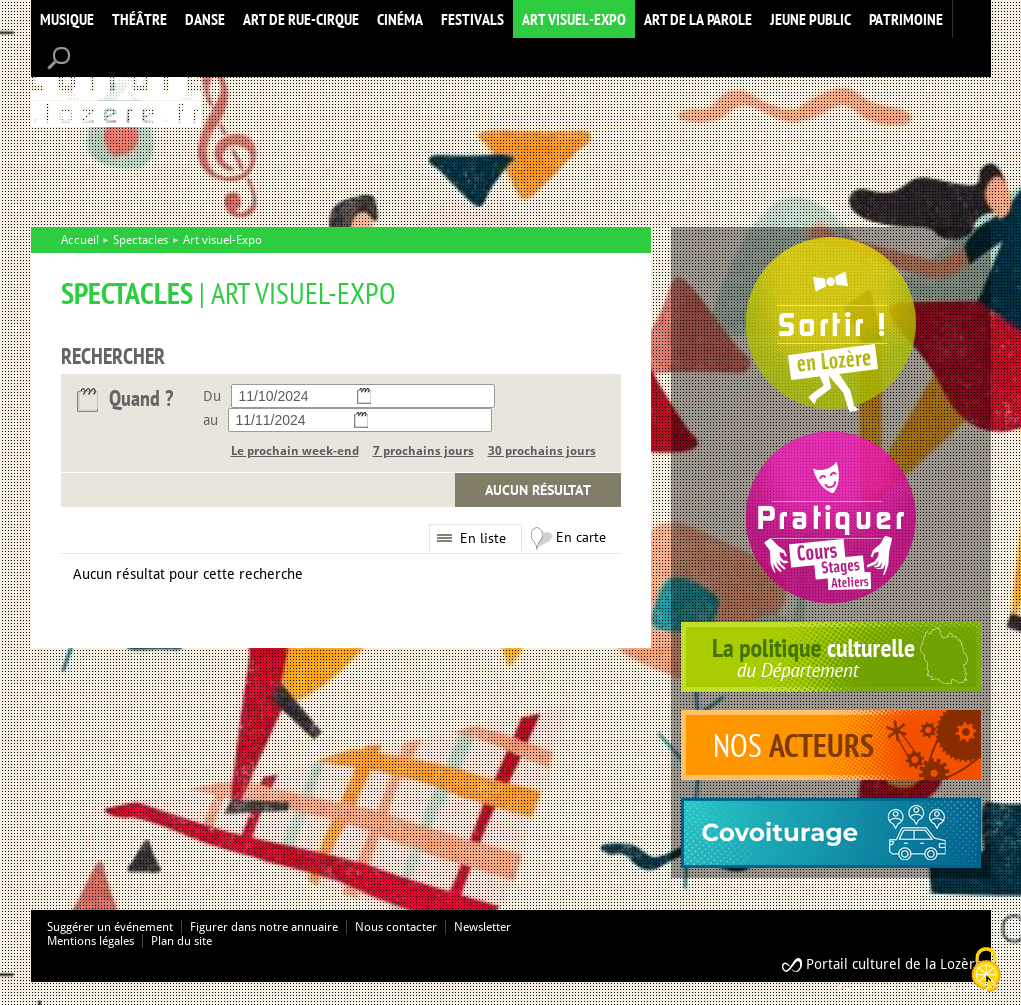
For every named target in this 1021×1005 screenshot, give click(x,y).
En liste (483, 538)
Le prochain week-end (295, 451)
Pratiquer (831, 517)
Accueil (116, 83)
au (210, 420)
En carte (581, 537)
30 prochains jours (542, 451)
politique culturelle (831, 657)
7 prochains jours (423, 451)
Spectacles (140, 240)
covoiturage (831, 833)
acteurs (831, 745)
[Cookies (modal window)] (986, 971)
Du (212, 396)
